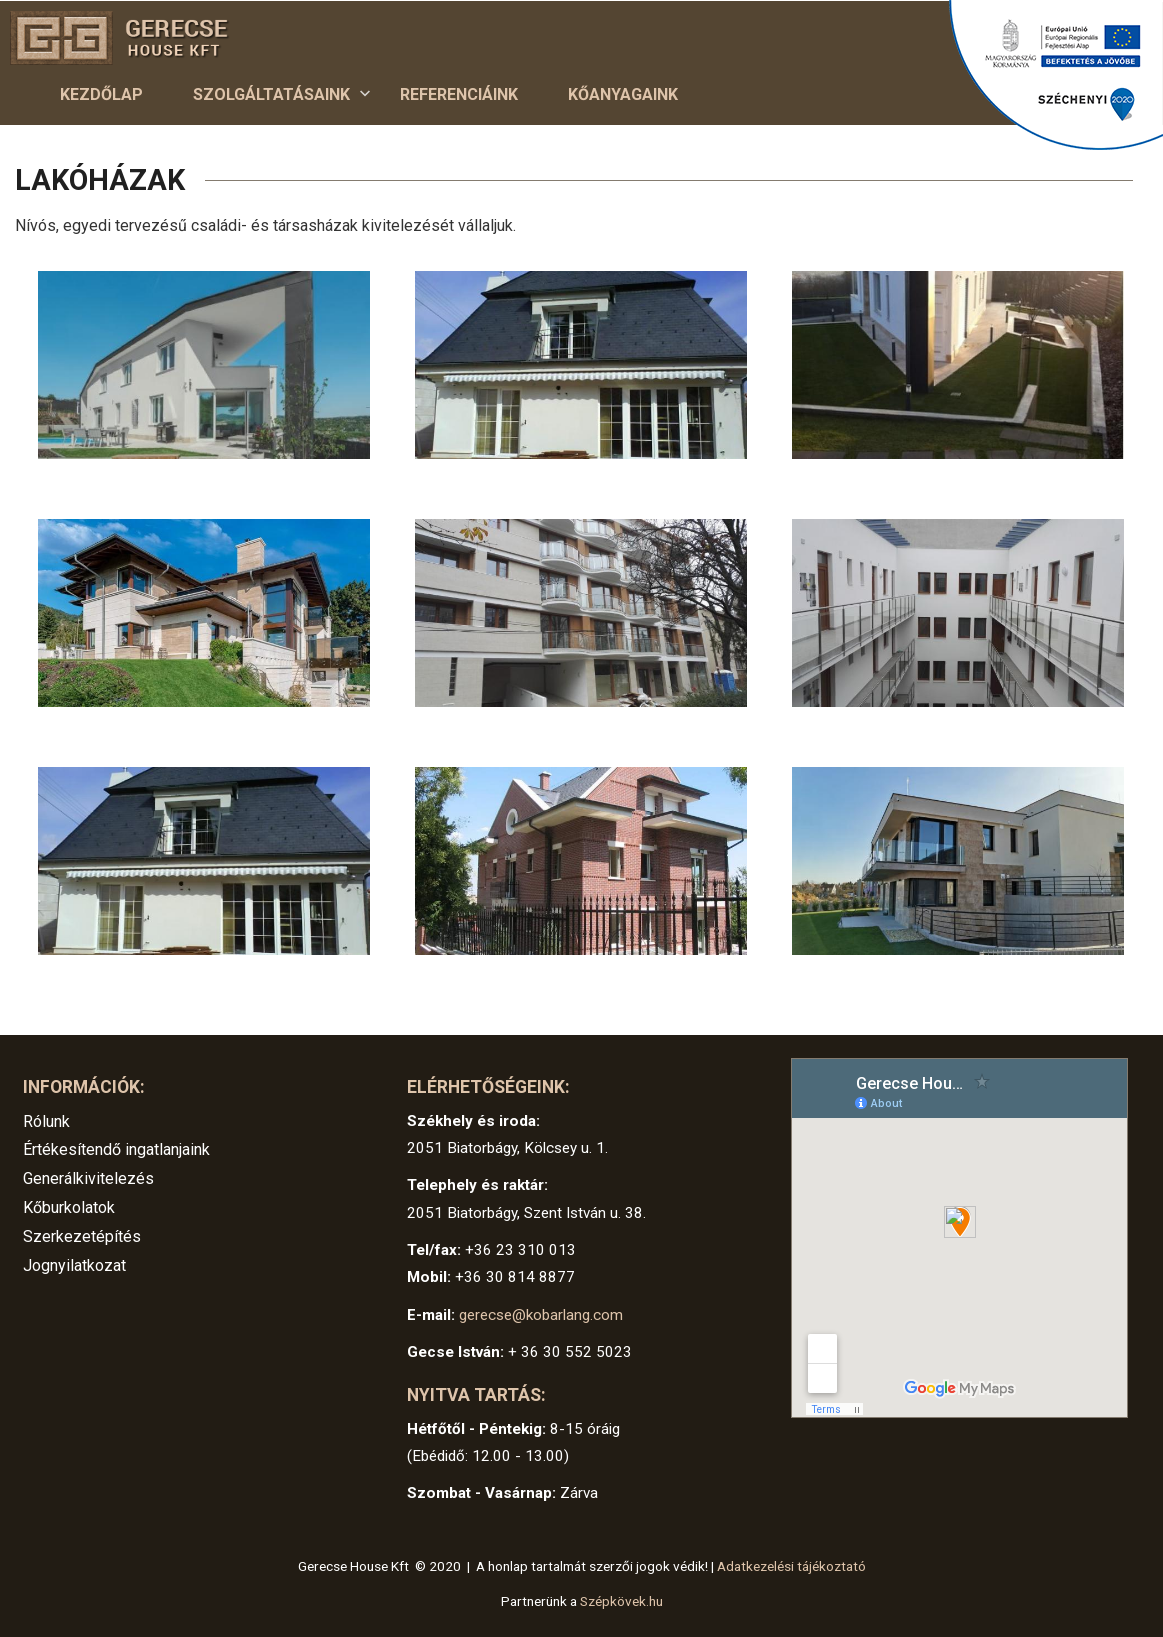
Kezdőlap (101, 94)
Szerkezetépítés (82, 1236)
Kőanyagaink (623, 94)
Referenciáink (459, 94)
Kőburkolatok (69, 1207)
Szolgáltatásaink (271, 100)
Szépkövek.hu (621, 1601)
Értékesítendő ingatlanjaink (116, 1149)
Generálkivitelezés (88, 1178)
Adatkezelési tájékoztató (791, 1566)
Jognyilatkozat (74, 1265)
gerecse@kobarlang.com (541, 1315)
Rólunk (46, 1121)
